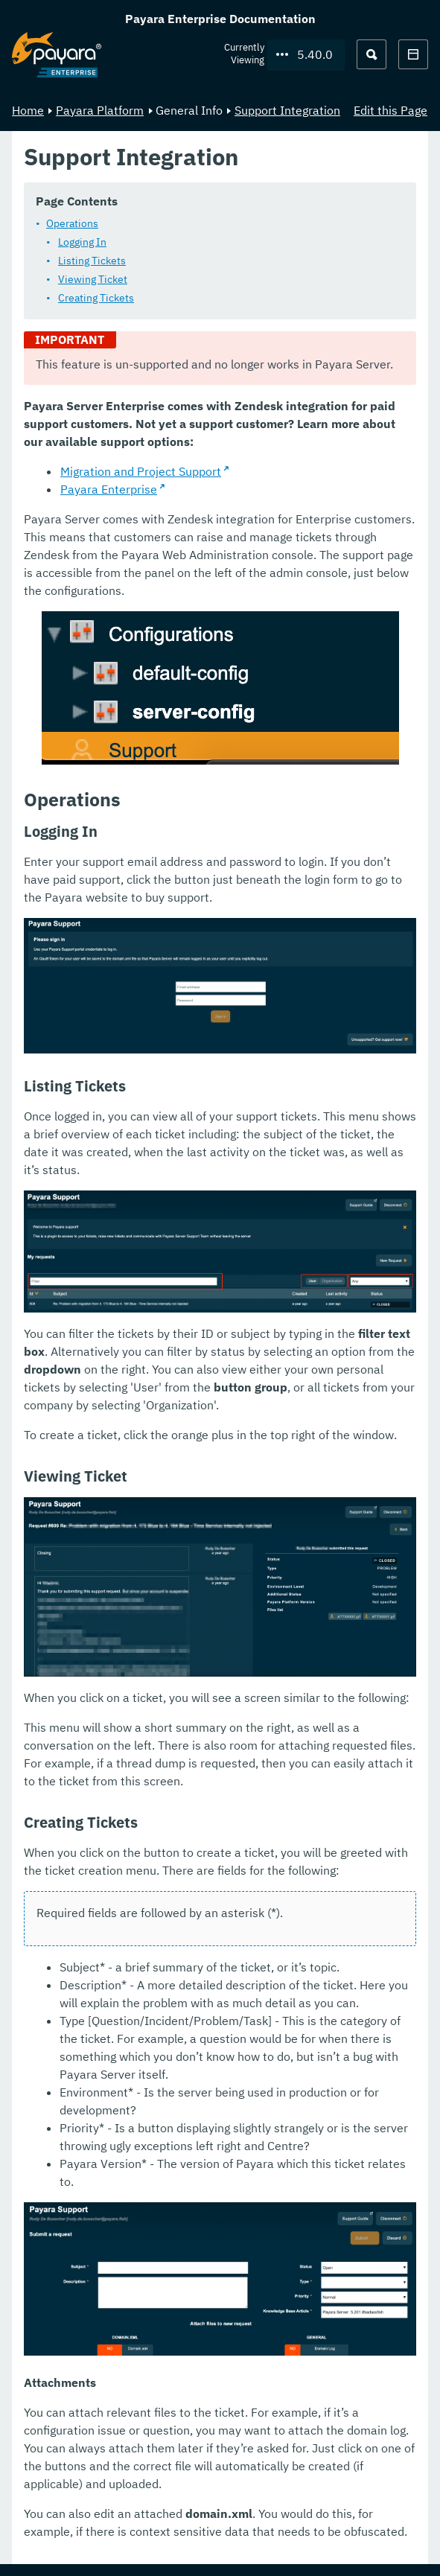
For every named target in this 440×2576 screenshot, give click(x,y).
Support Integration (287, 110)
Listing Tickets (92, 260)
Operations (72, 223)
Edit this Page (390, 110)
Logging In (82, 242)
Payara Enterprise (108, 489)
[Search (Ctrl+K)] (371, 54)
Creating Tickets (96, 298)
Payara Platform (100, 110)
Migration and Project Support (140, 471)
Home (28, 110)
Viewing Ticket (92, 279)
